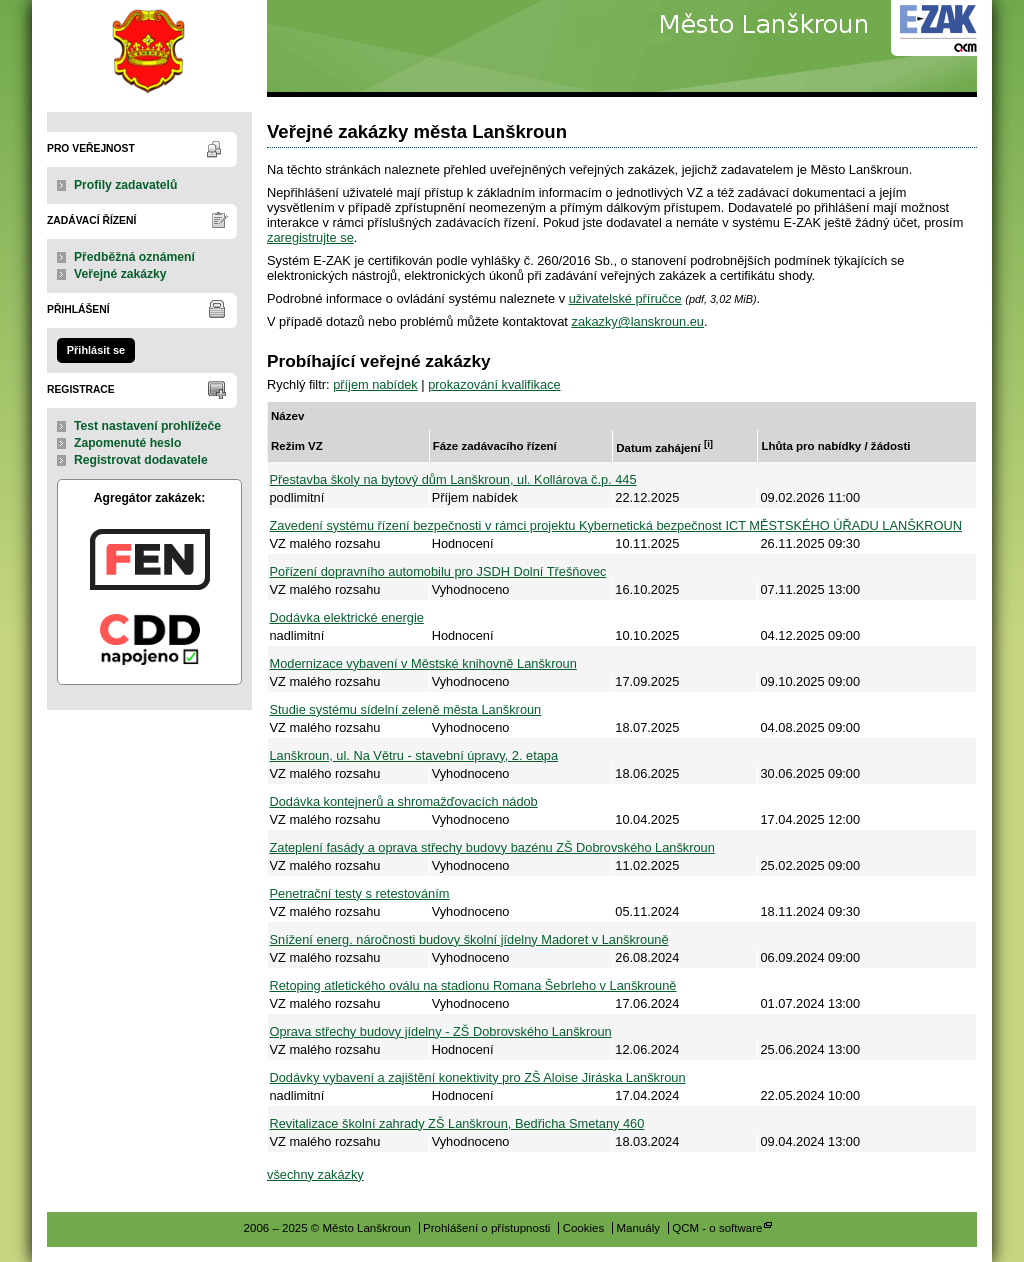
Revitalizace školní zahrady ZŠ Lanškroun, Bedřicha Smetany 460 (457, 1123)
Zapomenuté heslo (127, 443)
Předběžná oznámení (134, 257)
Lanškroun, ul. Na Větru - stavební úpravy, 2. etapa (414, 755)
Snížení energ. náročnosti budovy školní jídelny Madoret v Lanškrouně (469, 939)
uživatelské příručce (625, 298)
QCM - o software (717, 1228)
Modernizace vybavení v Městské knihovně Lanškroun (423, 663)
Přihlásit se (96, 350)
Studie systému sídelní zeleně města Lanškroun (406, 709)
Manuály (638, 1228)
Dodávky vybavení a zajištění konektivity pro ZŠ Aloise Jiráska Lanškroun (478, 1077)
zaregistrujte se (310, 237)
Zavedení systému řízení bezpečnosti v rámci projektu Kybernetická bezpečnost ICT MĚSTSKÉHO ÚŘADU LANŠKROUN (616, 525)
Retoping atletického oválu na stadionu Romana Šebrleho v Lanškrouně (473, 985)
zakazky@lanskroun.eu (637, 321)
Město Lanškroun (149, 48)
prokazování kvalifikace (494, 384)
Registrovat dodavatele (141, 460)
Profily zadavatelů (125, 185)
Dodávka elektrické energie (347, 617)
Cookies (584, 1228)
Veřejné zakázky (120, 274)
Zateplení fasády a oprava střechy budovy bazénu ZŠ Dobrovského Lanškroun (492, 847)
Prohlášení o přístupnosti (486, 1228)
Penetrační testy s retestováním (360, 893)
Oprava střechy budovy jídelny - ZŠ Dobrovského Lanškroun (441, 1031)
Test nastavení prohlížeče (147, 426)
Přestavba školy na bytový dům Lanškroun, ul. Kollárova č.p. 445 (453, 479)
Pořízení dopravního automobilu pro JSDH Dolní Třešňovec (438, 571)
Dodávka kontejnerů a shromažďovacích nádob (404, 801)
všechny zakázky (315, 1174)
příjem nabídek (375, 384)
